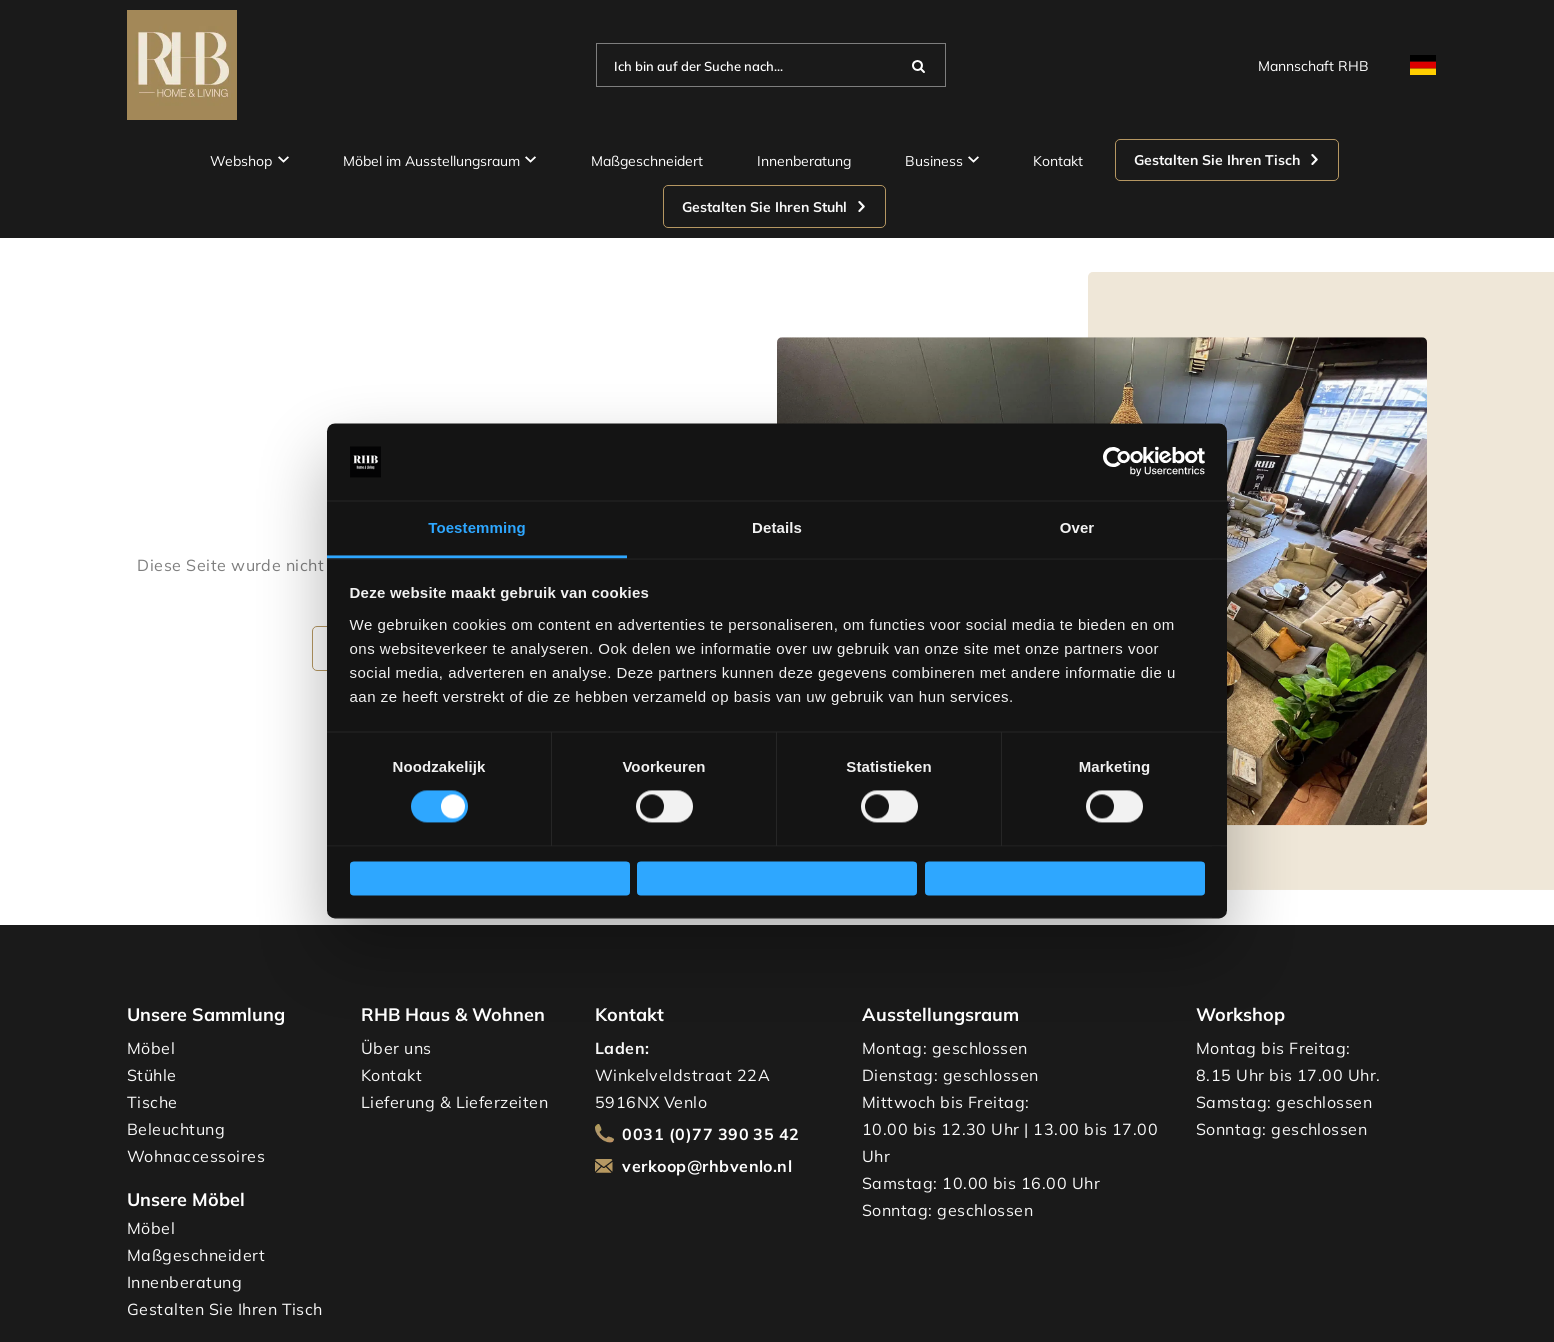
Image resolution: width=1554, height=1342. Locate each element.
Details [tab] (777, 519)
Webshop (249, 160)
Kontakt (1058, 160)
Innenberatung (804, 160)
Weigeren (400, 878)
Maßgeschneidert (647, 160)
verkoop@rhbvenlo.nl (707, 1166)
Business (942, 160)
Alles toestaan (993, 878)
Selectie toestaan (715, 878)
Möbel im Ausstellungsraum (440, 160)
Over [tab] (1077, 519)
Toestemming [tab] (477, 519)
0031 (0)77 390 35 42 (711, 1134)
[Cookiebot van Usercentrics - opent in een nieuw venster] (1117, 453)
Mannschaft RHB (1313, 65)
